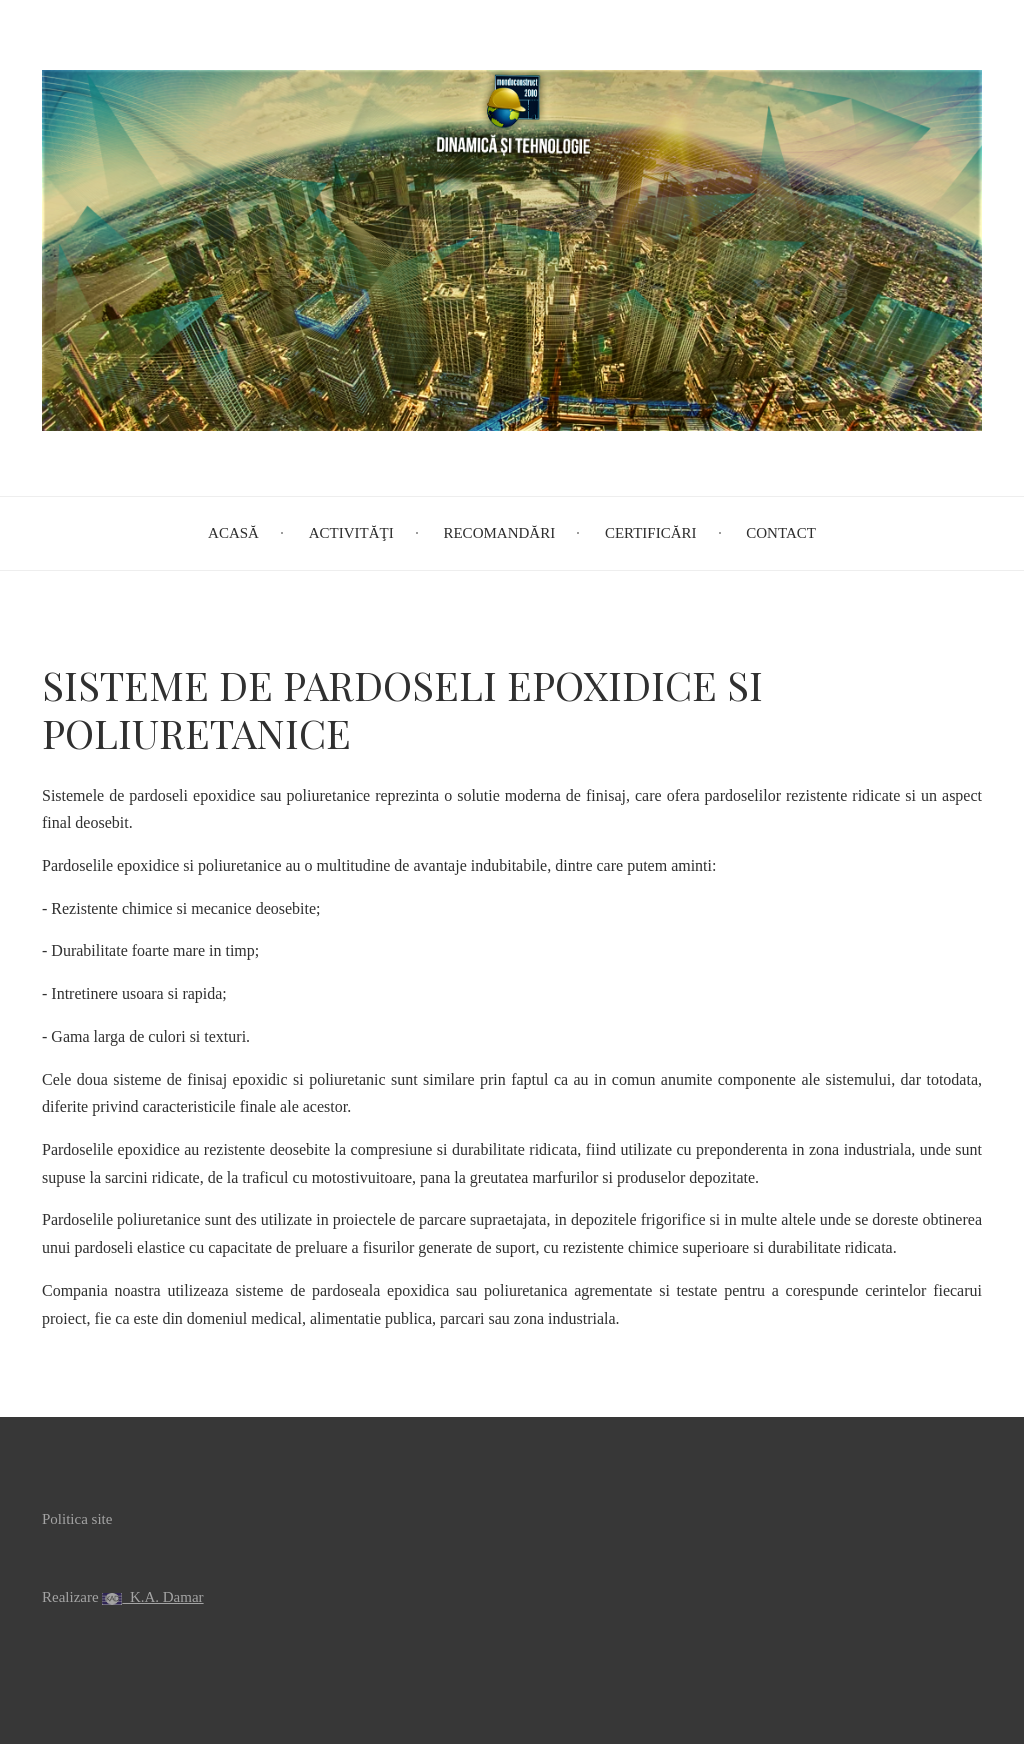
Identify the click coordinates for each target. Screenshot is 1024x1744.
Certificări (651, 533)
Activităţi (351, 533)
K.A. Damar (162, 1597)
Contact (781, 533)
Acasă (233, 533)
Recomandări (499, 533)
